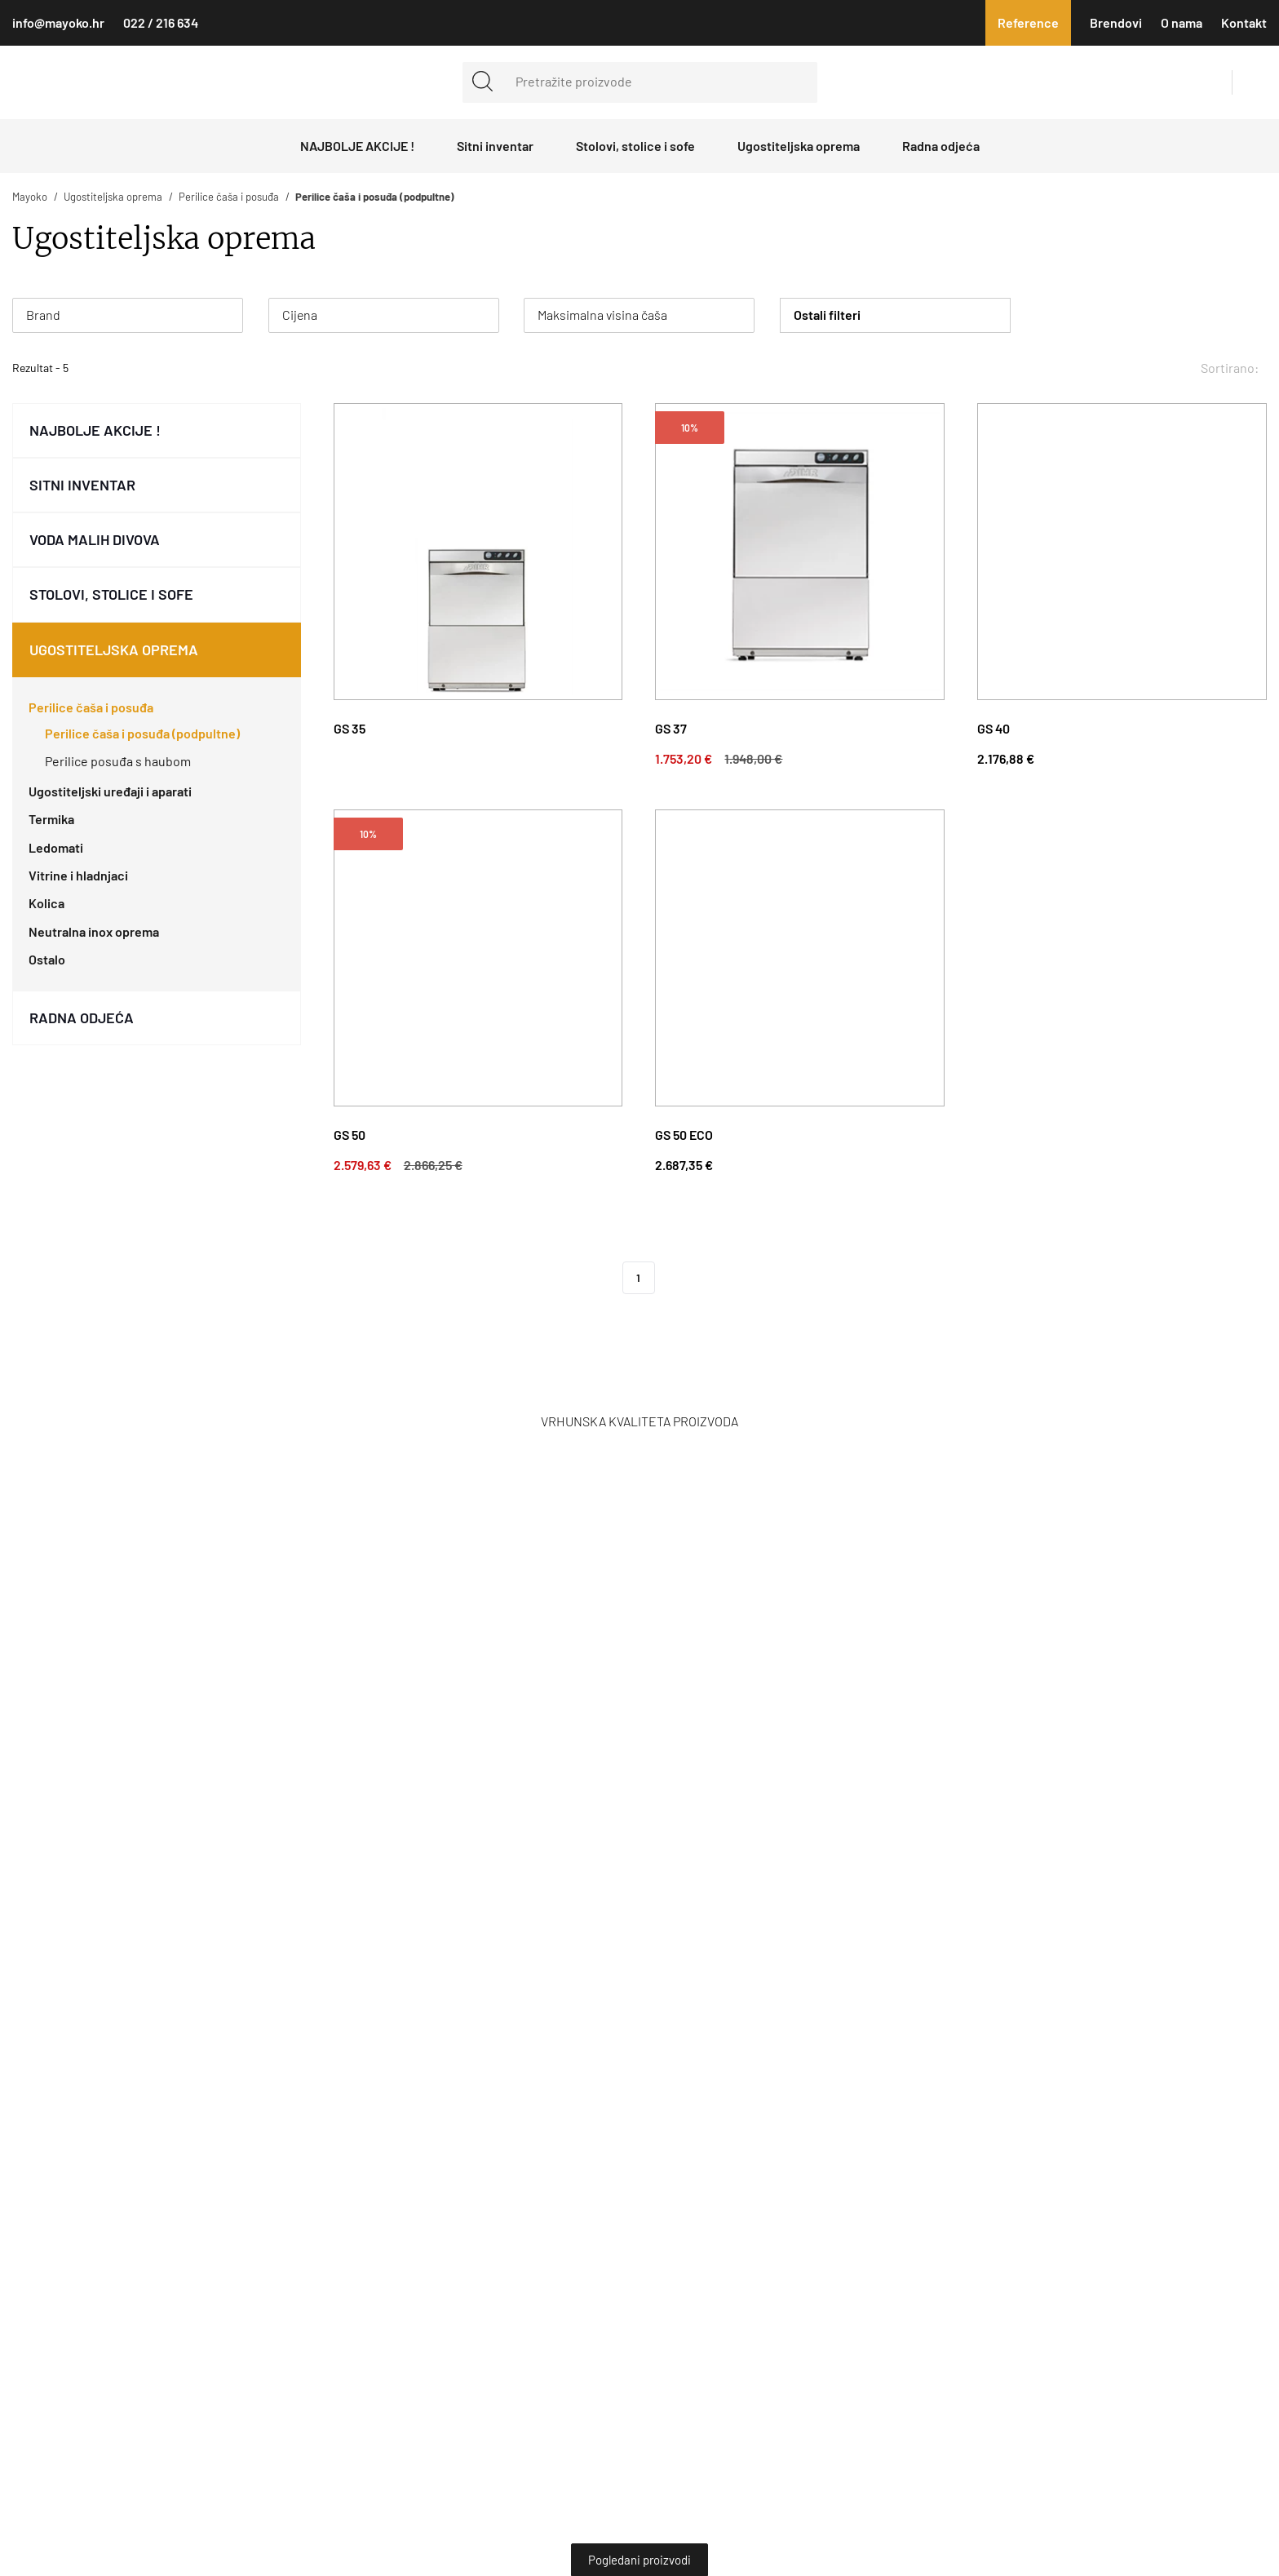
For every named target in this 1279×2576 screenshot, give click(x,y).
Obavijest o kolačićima (826, 1268)
